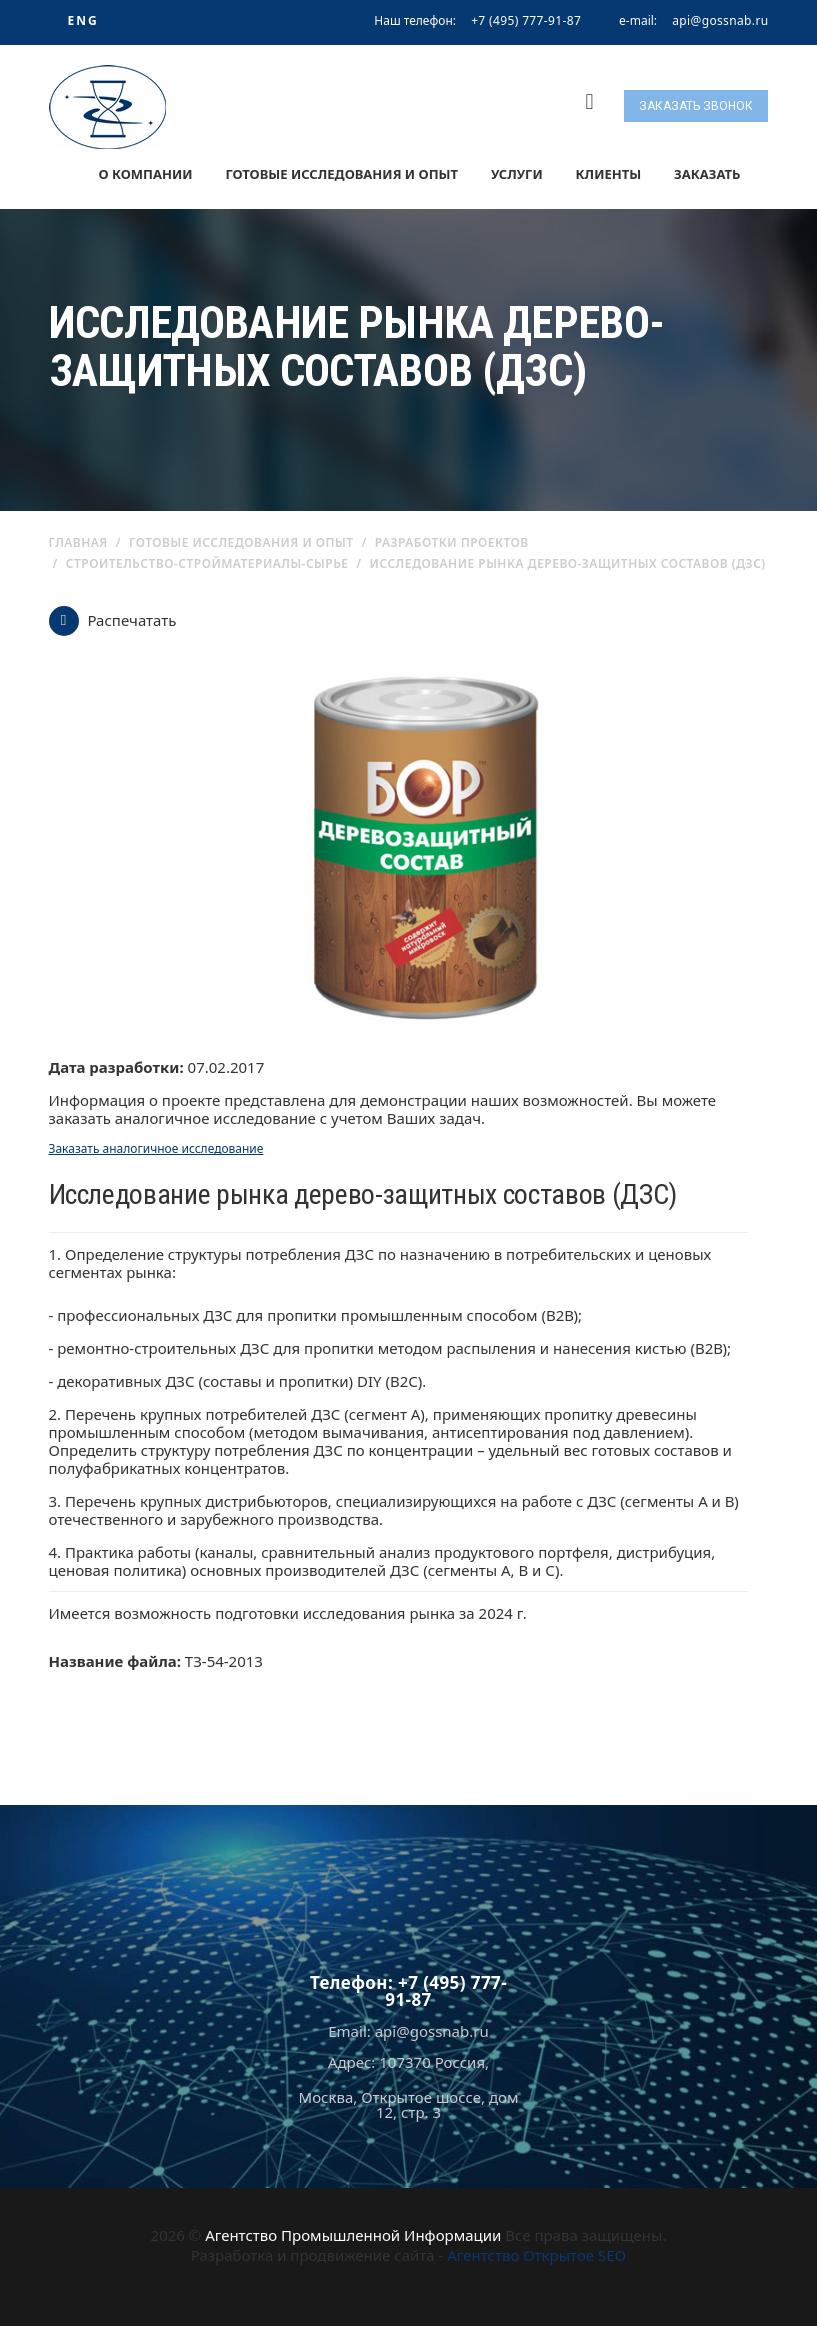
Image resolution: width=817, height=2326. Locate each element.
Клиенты (609, 174)
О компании (145, 174)
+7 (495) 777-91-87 (526, 20)
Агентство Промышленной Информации (353, 2235)
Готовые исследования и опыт (341, 174)
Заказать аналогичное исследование (156, 1148)
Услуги (517, 174)
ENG (82, 20)
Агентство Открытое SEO (536, 2255)
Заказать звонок (696, 106)
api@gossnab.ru (720, 21)
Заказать (707, 174)
